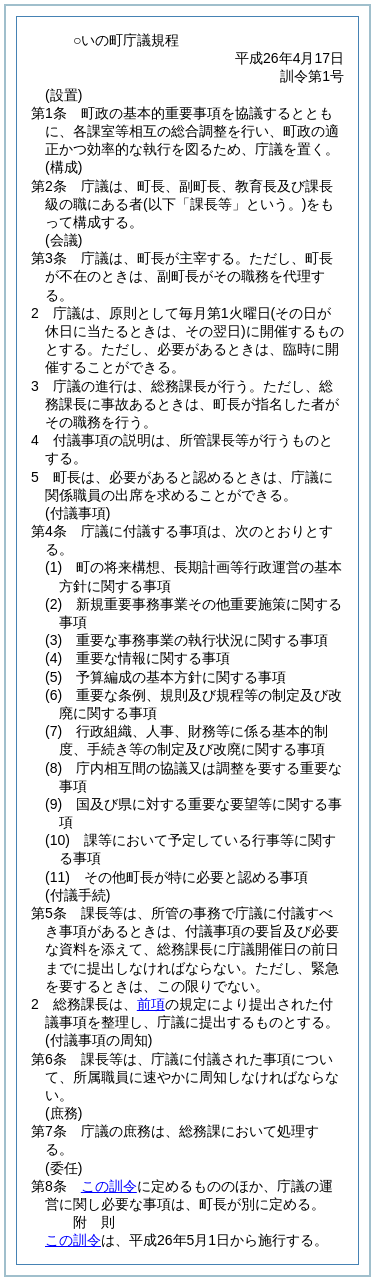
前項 (151, 1004)
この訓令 (109, 1186)
